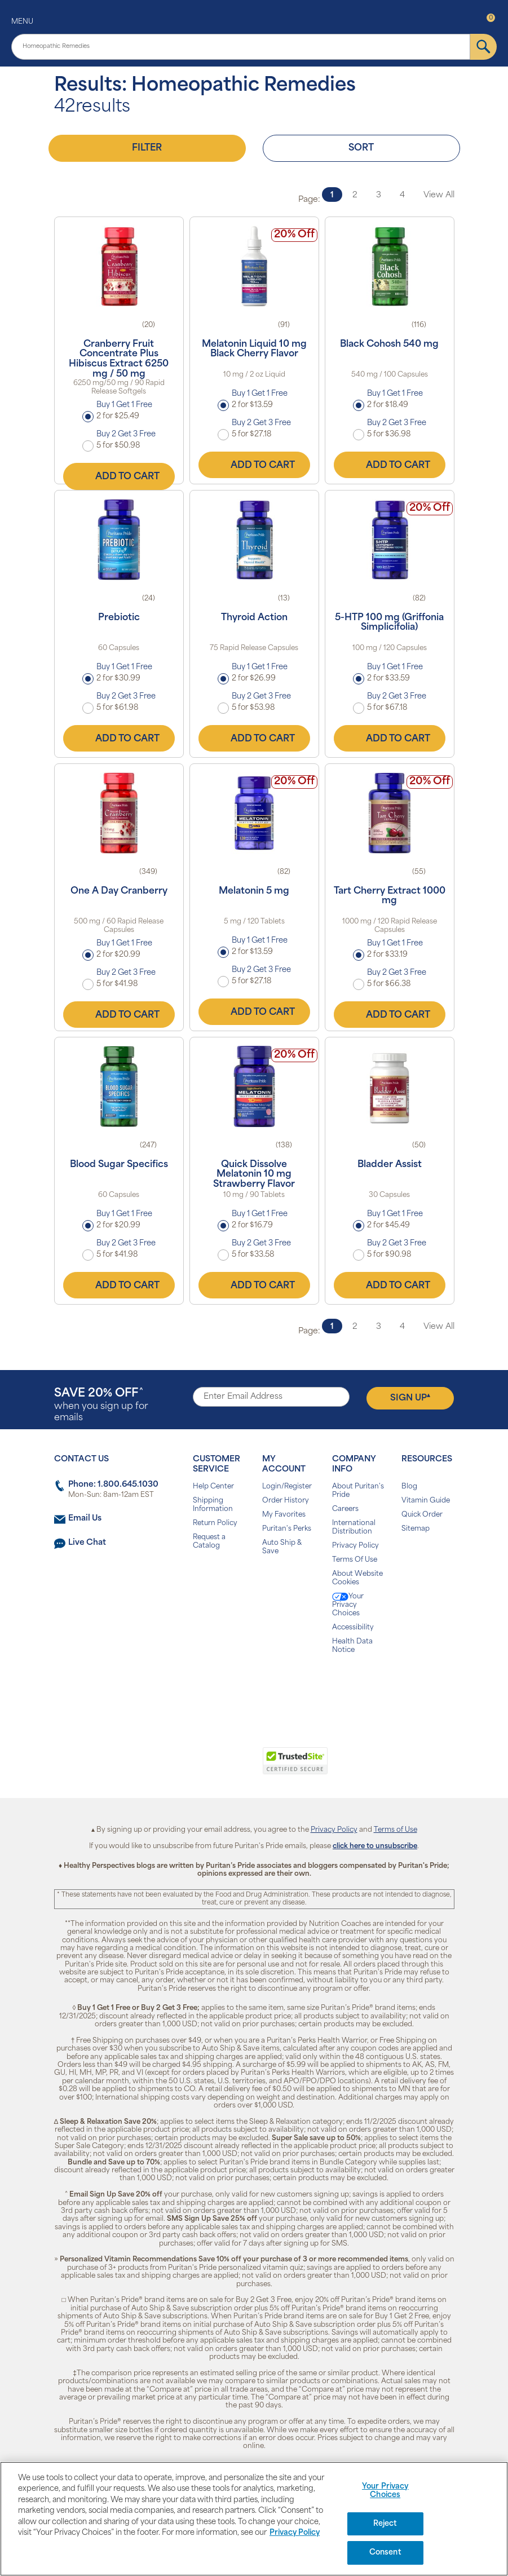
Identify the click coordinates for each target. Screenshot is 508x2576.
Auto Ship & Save (282, 1547)
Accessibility (353, 1627)
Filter (147, 148)
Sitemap (415, 1529)
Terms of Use (395, 1830)
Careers (345, 1509)
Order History (285, 1500)
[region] (254, 2519)
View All (438, 195)
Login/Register (287, 1486)
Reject (385, 2524)
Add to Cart (119, 476)
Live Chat (87, 1543)
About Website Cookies (357, 1578)
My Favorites (284, 1515)
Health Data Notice (352, 1646)
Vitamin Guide (425, 1500)
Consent (385, 2552)
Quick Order (422, 1515)
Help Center (213, 1486)
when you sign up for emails (101, 1405)
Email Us (84, 1518)
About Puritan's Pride (358, 1491)
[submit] (483, 47)
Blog (409, 1486)
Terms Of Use (354, 1560)
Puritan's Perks (286, 1529)
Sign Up (410, 1398)
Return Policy (215, 1523)
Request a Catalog (209, 1541)
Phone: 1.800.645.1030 (113, 1485)
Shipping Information (213, 1505)
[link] (207, 1767)
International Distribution (354, 1527)
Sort (361, 148)
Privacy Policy (355, 1546)
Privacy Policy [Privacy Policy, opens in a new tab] (295, 2533)
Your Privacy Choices (348, 1605)
